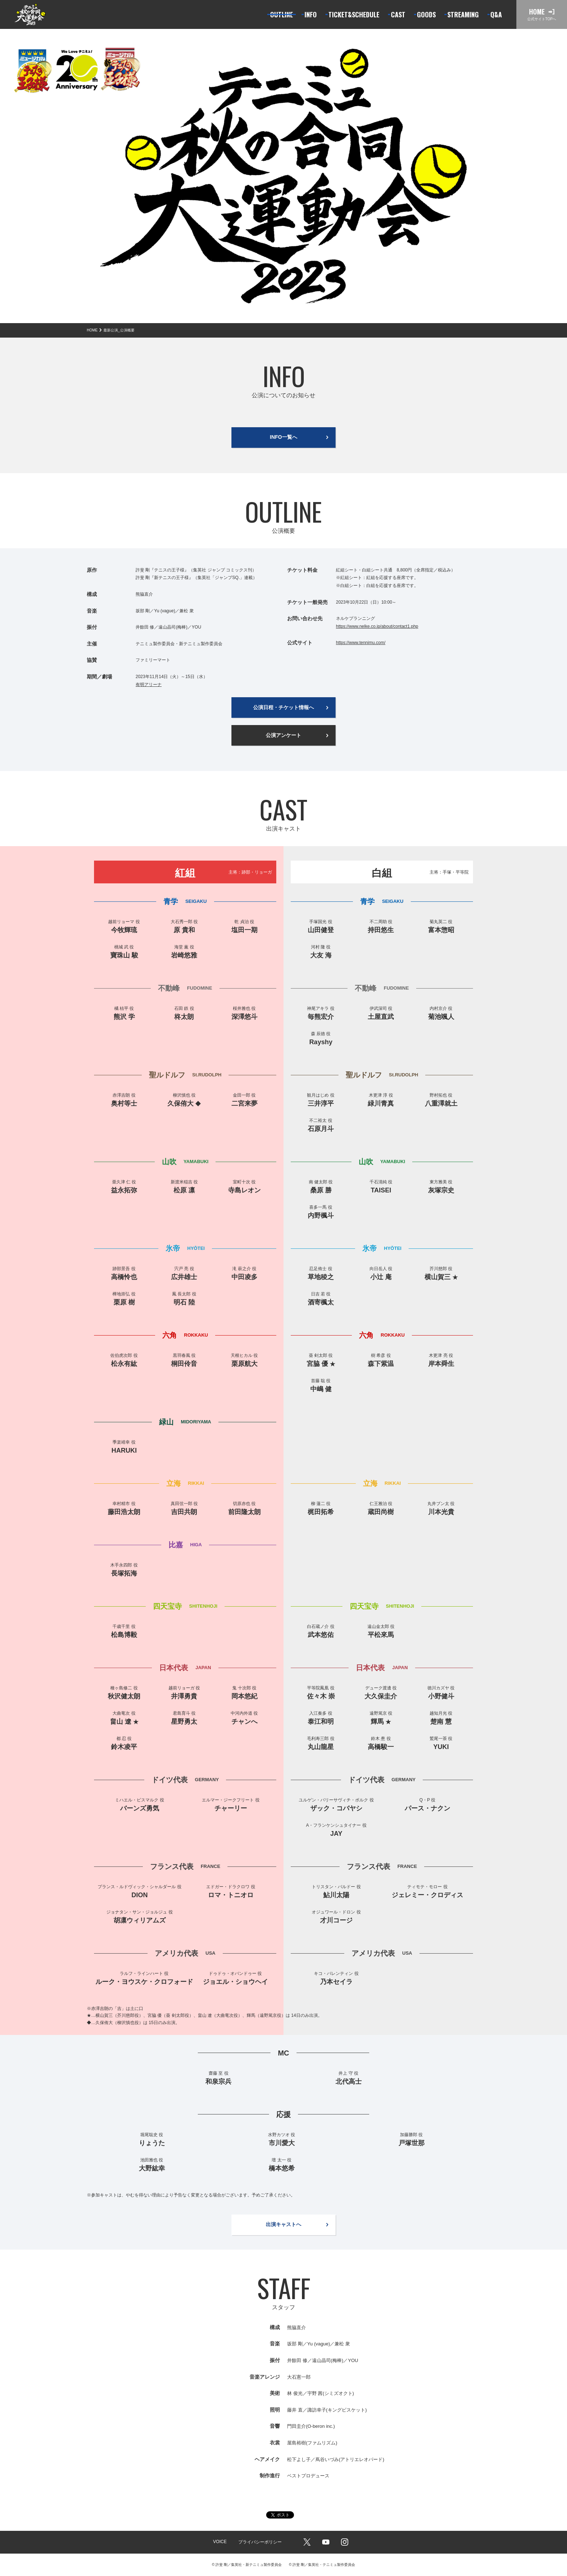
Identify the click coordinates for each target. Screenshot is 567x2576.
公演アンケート (283, 735)
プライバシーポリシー (260, 2542)
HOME (92, 330)
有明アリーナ (149, 684)
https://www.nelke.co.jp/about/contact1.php (377, 626)
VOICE (219, 2541)
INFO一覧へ (283, 437)
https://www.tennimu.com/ (360, 642)
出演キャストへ (283, 2224)
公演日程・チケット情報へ (283, 707)
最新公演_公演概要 (119, 330)
